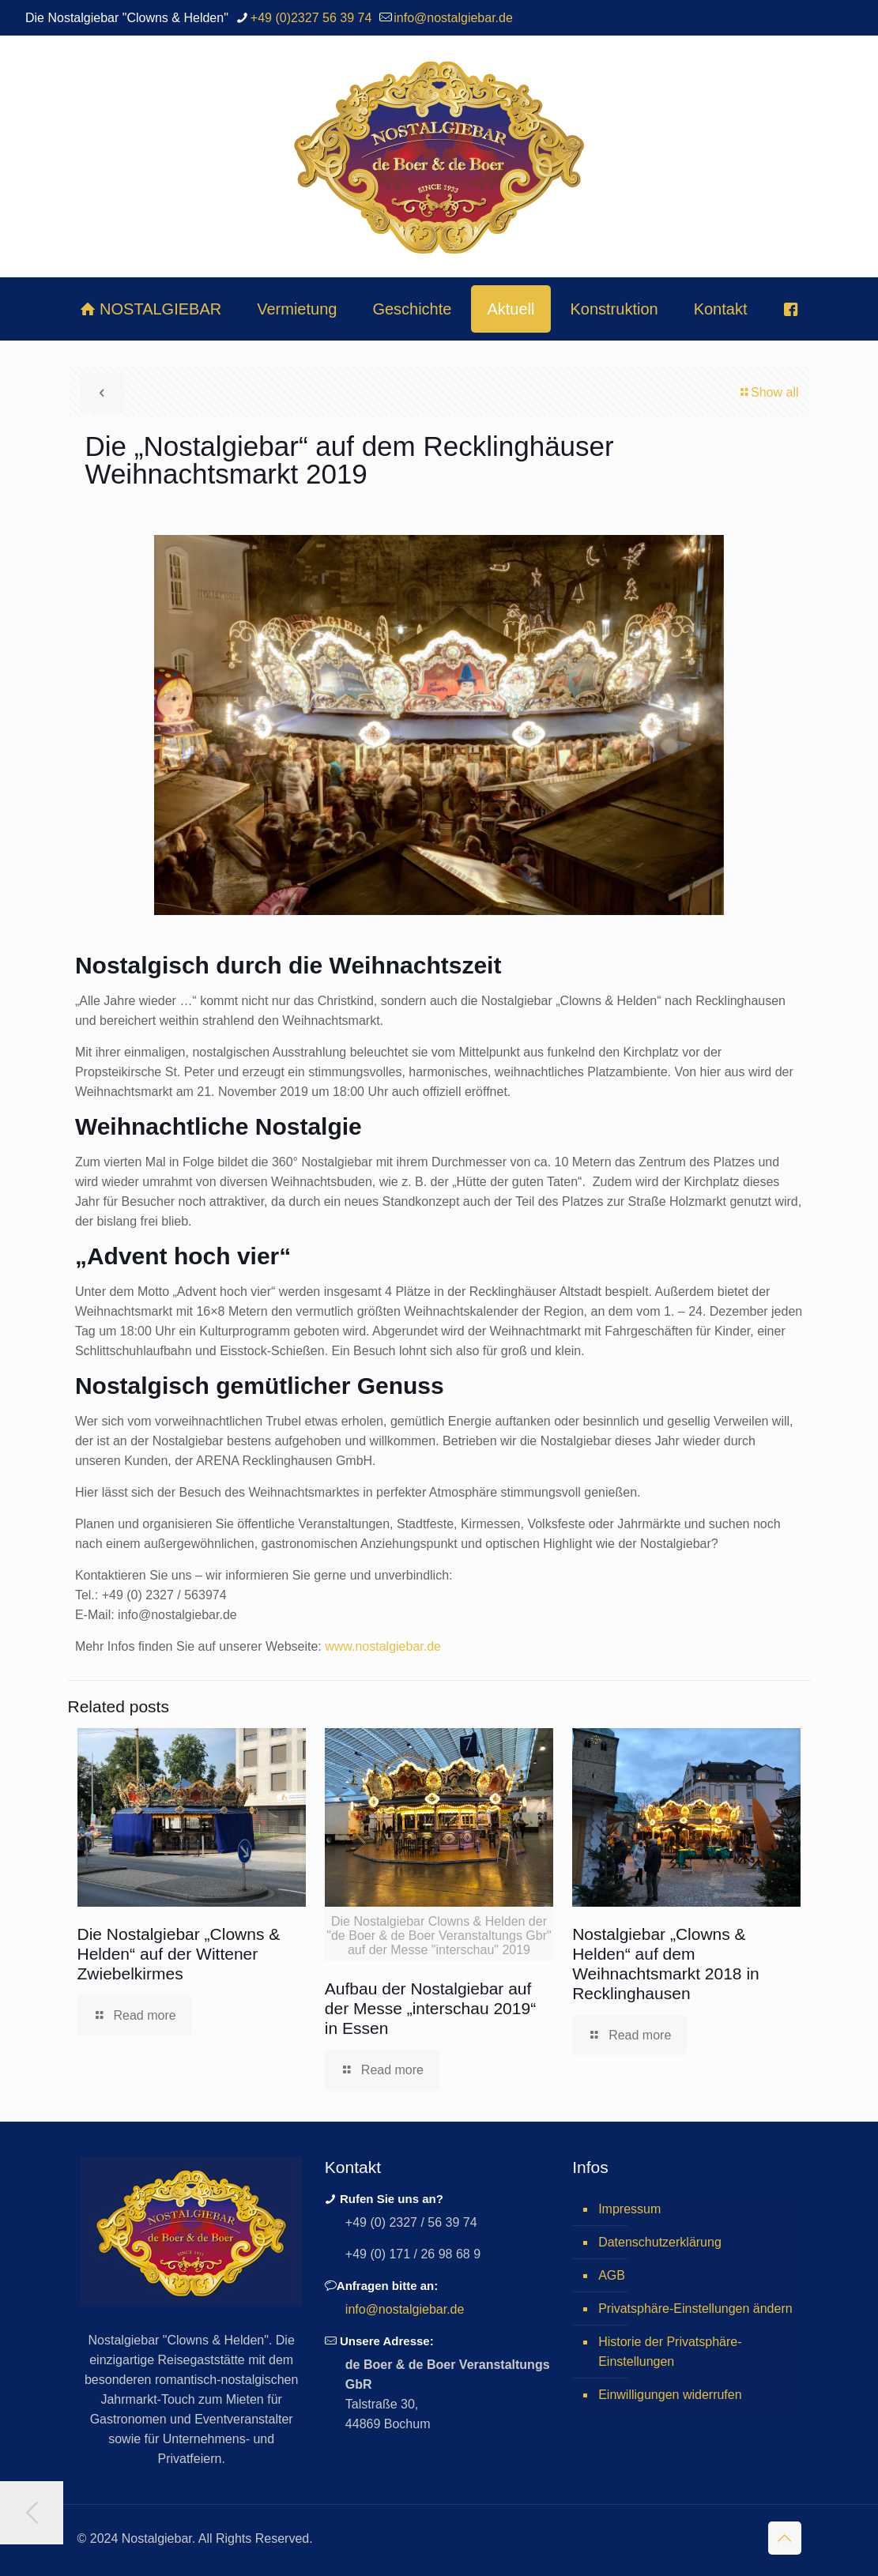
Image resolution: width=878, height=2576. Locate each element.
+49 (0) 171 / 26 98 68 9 (412, 2254)
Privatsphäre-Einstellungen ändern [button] (695, 2308)
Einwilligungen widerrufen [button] (669, 2394)
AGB (611, 2275)
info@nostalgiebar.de (405, 2309)
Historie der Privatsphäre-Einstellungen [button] (669, 2351)
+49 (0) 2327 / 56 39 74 (411, 2222)
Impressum (629, 2209)
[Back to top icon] (784, 2538)
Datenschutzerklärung (660, 2242)
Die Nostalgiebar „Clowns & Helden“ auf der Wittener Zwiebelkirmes (179, 1954)
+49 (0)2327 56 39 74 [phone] (311, 17)
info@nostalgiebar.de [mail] (453, 17)
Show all (768, 392)
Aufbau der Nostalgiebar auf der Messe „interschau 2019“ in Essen (430, 2008)
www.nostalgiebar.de (383, 1646)
